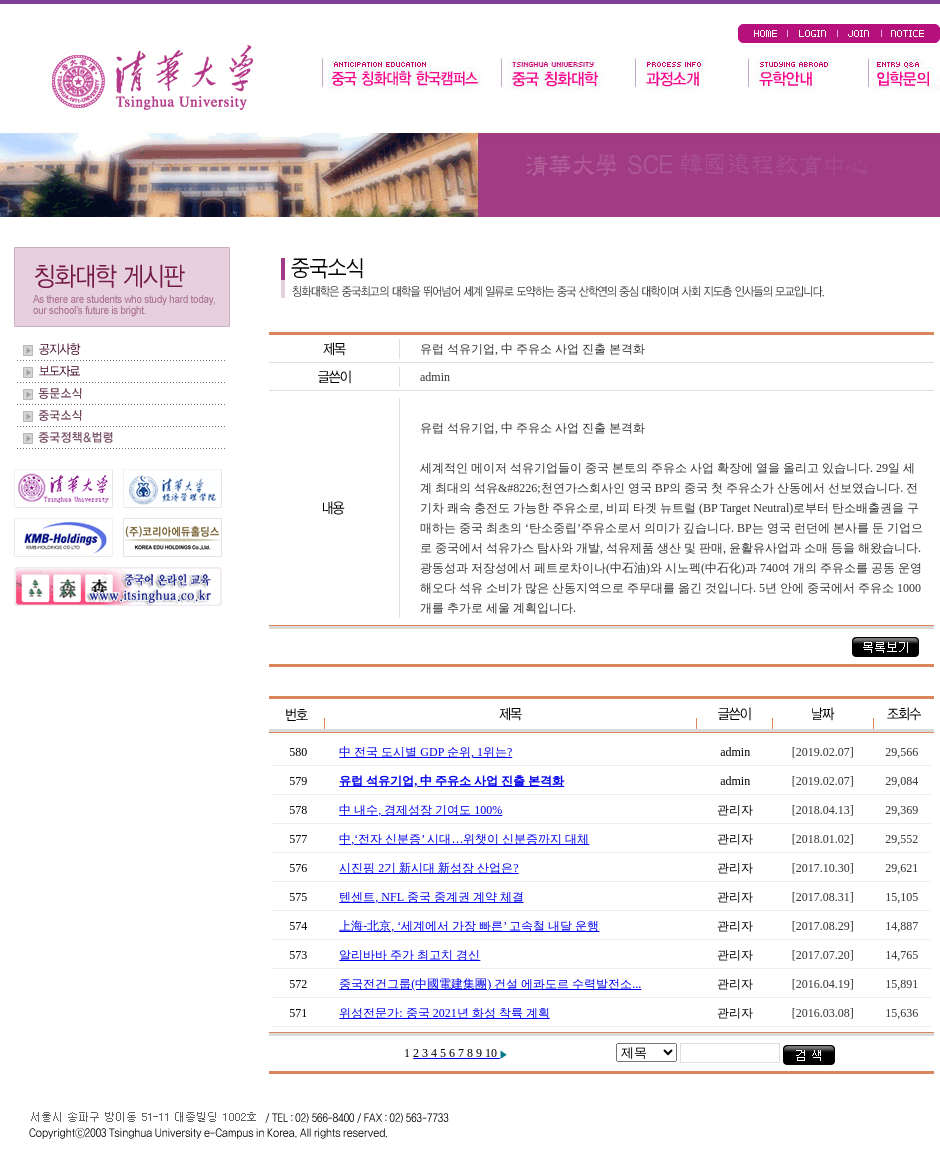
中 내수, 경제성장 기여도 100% (420, 810)
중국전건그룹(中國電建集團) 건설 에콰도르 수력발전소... (490, 984)
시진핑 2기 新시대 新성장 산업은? (428, 868)
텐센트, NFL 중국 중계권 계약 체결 (431, 897)
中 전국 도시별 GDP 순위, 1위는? (425, 752)
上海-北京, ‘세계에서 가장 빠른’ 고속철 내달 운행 (469, 926)
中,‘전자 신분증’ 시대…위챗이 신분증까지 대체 (464, 839)
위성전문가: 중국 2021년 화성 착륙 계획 (444, 1013)
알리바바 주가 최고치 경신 (409, 955)
